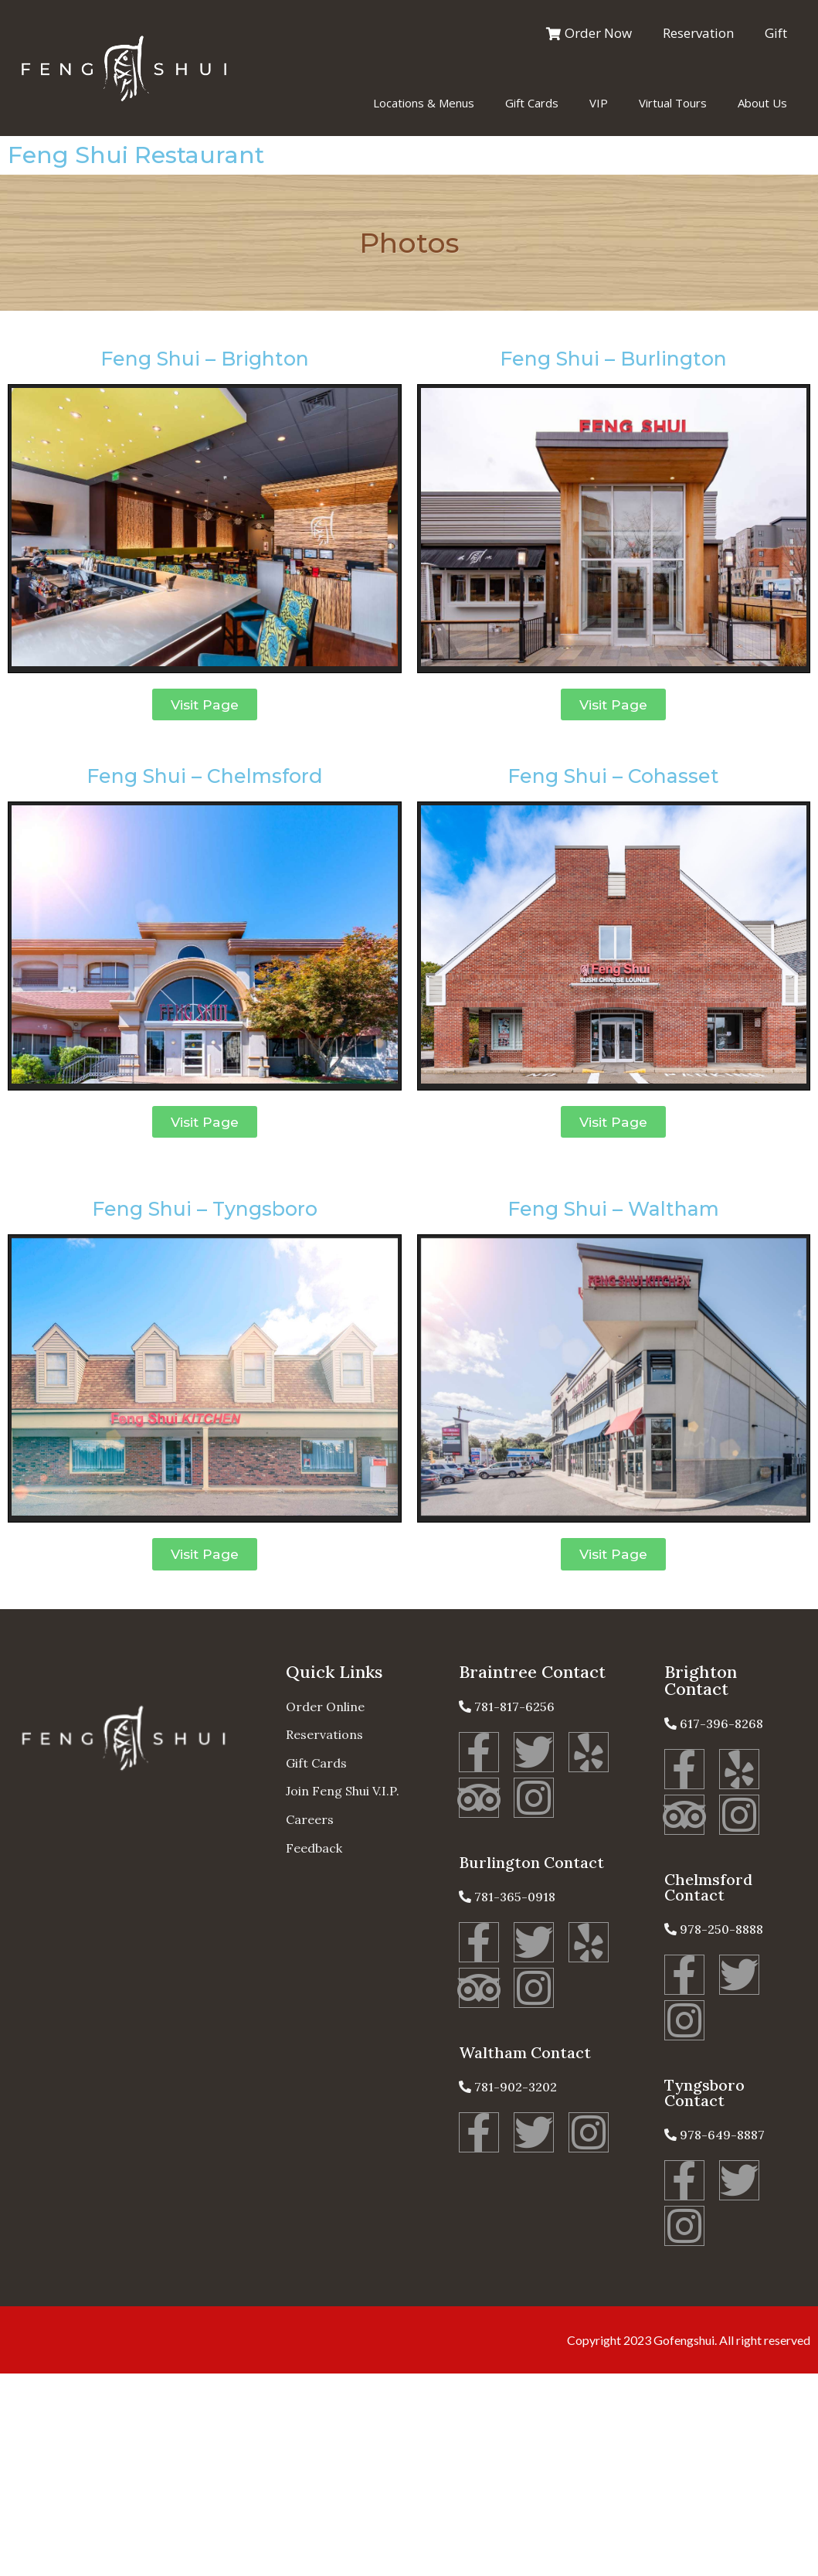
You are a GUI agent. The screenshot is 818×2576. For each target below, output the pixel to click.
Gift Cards (531, 103)
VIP (598, 103)
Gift (776, 33)
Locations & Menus (423, 103)
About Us (762, 103)
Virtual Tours (673, 103)
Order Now (589, 33)
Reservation (698, 33)
